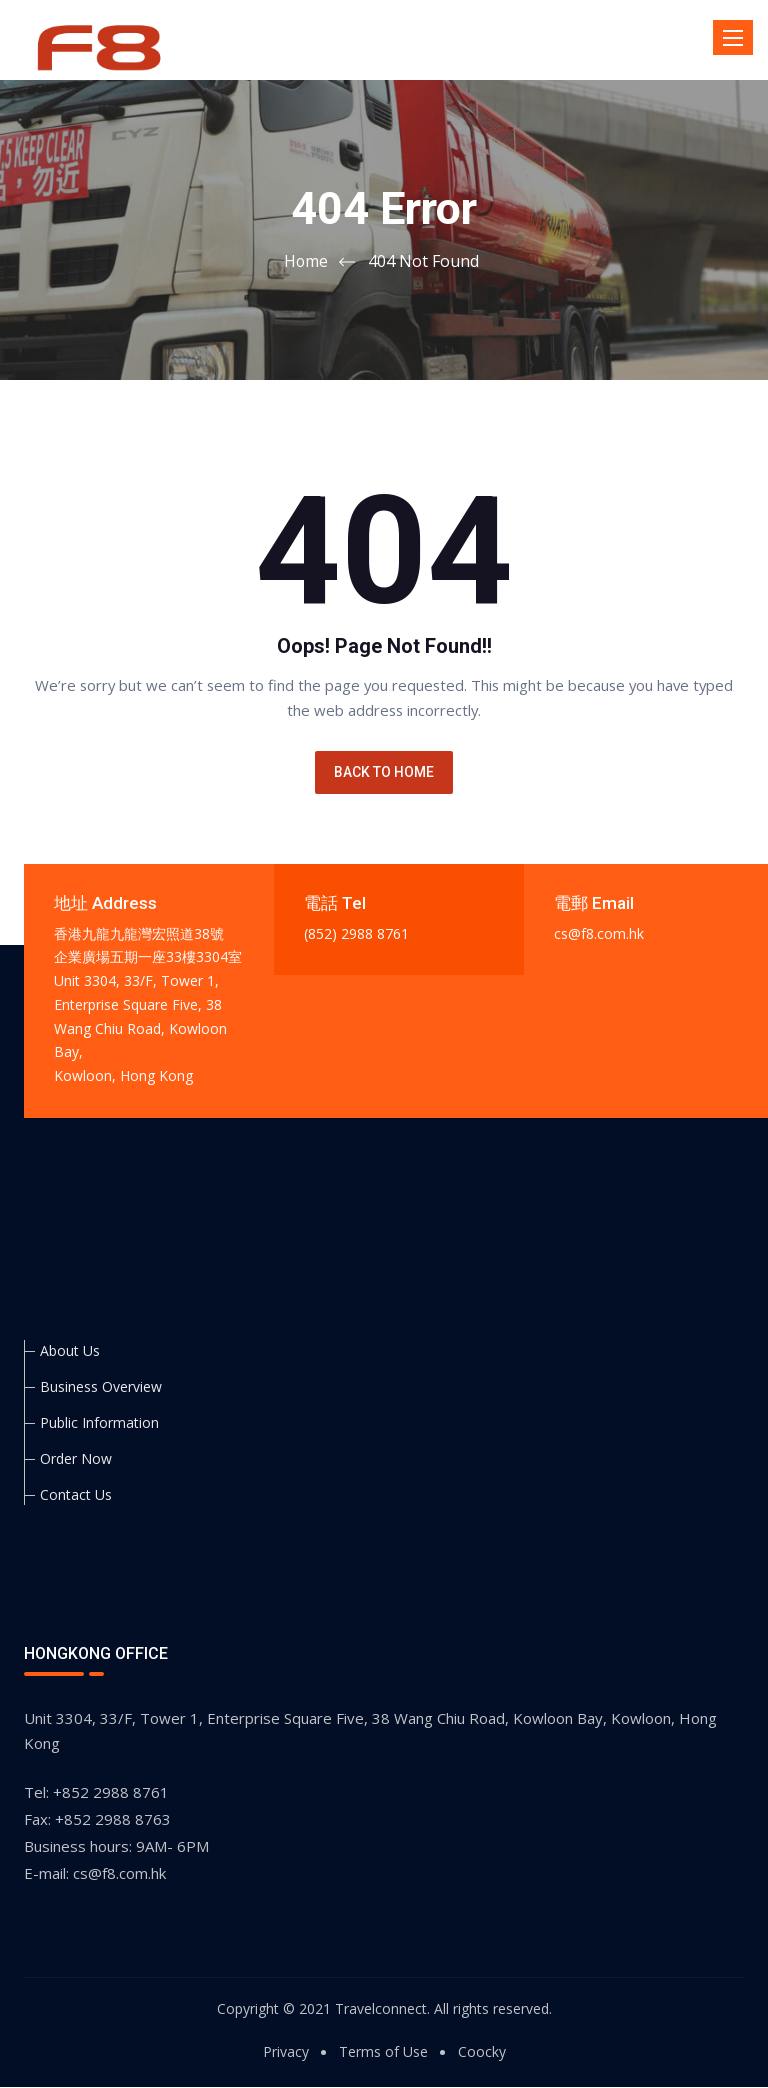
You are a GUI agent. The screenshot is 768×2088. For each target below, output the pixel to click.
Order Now (76, 1459)
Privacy (286, 2052)
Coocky (482, 2052)
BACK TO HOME (384, 773)
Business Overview (101, 1387)
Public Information (99, 1423)
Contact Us (76, 1495)
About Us (70, 1351)
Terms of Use (383, 2052)
